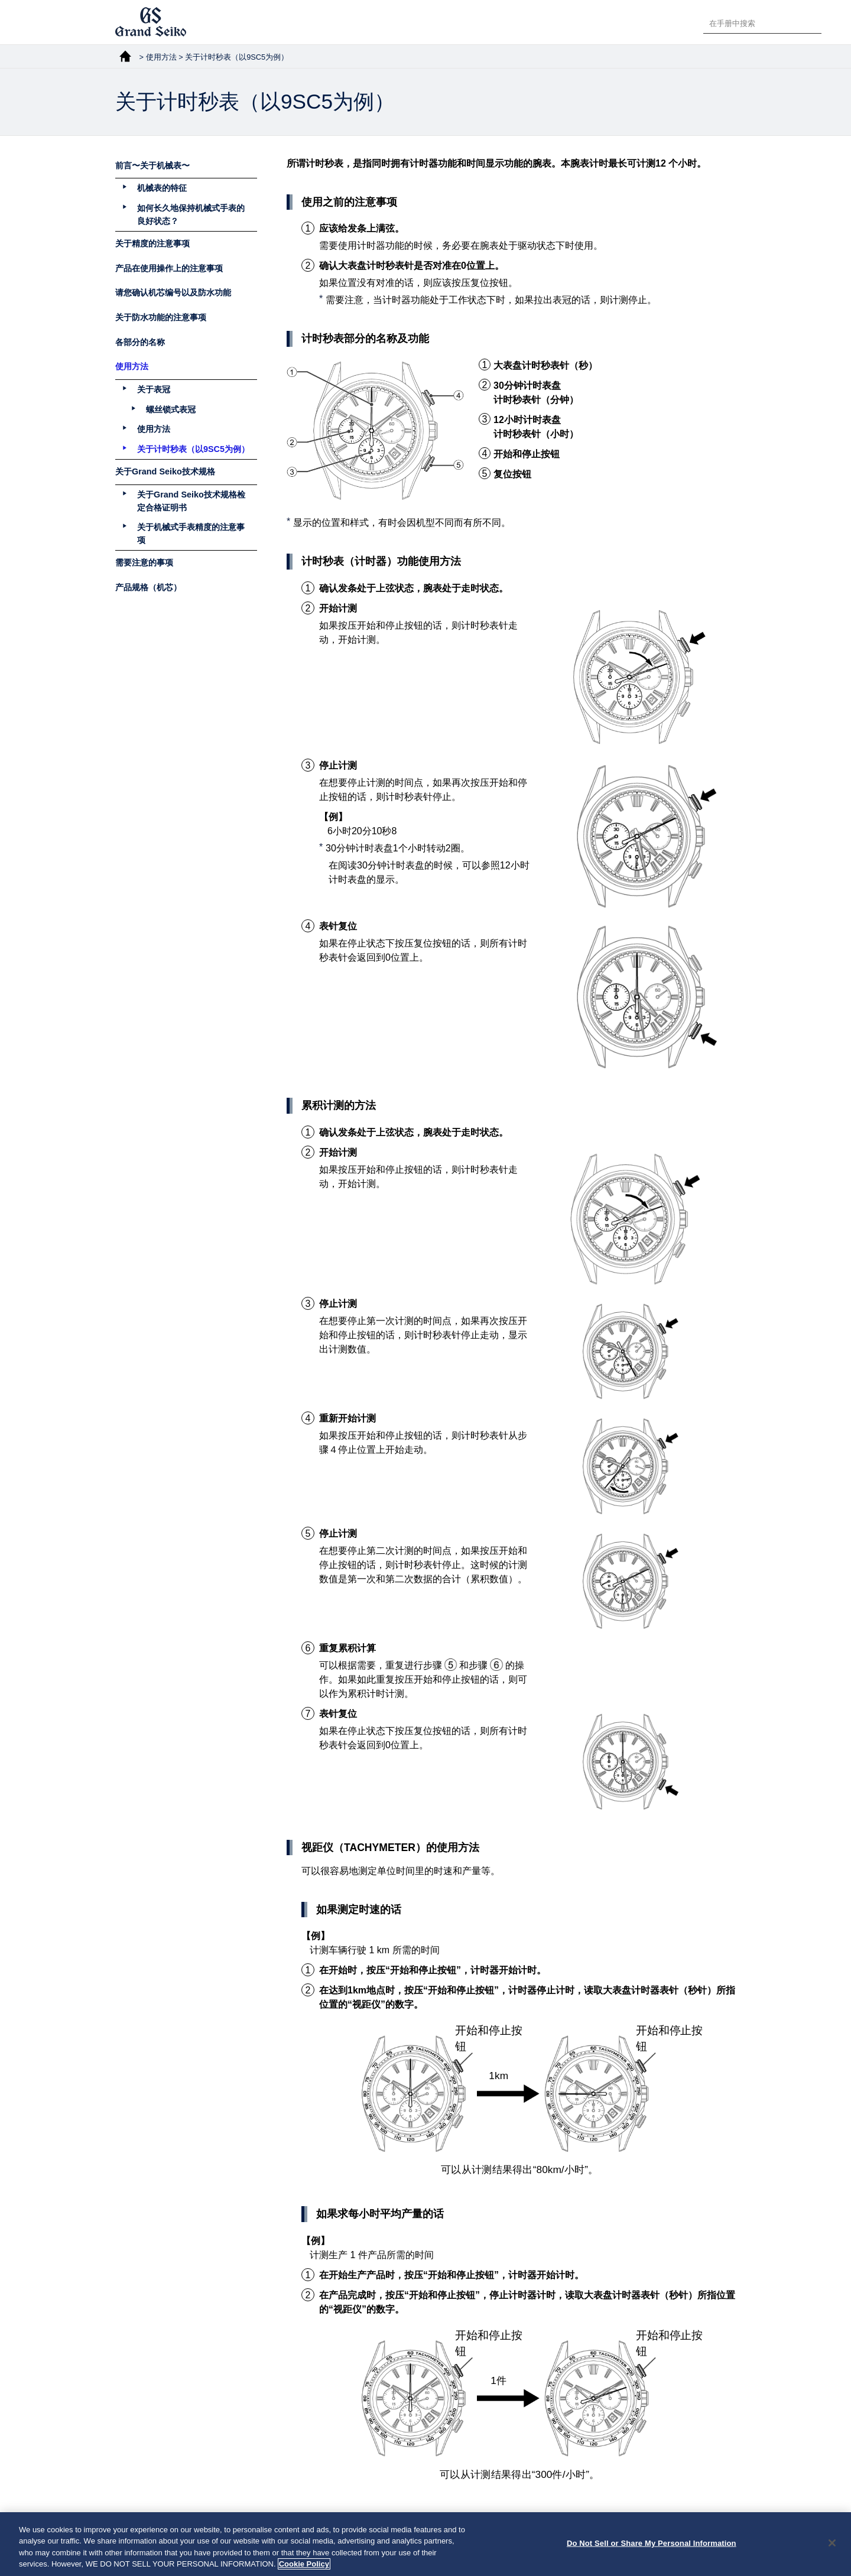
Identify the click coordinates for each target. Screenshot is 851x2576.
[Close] (832, 2555)
